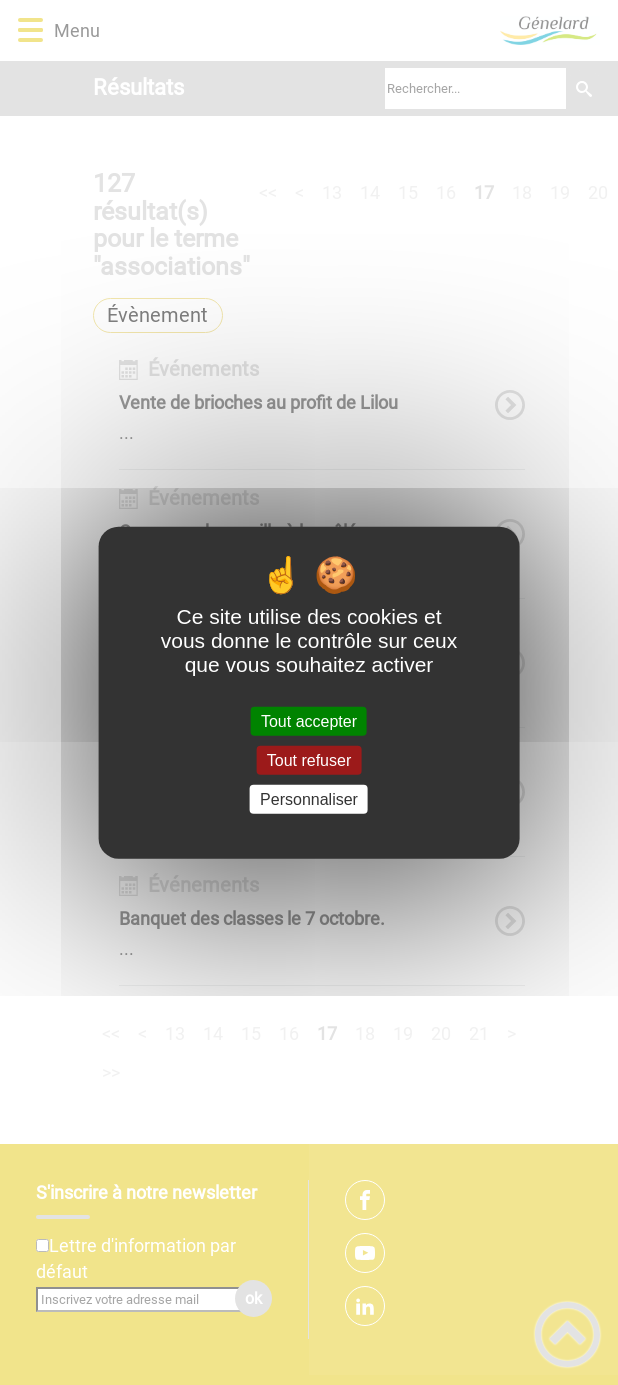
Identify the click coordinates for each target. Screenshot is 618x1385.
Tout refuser (309, 759)
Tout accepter (309, 720)
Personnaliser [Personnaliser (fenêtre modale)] (309, 799)
